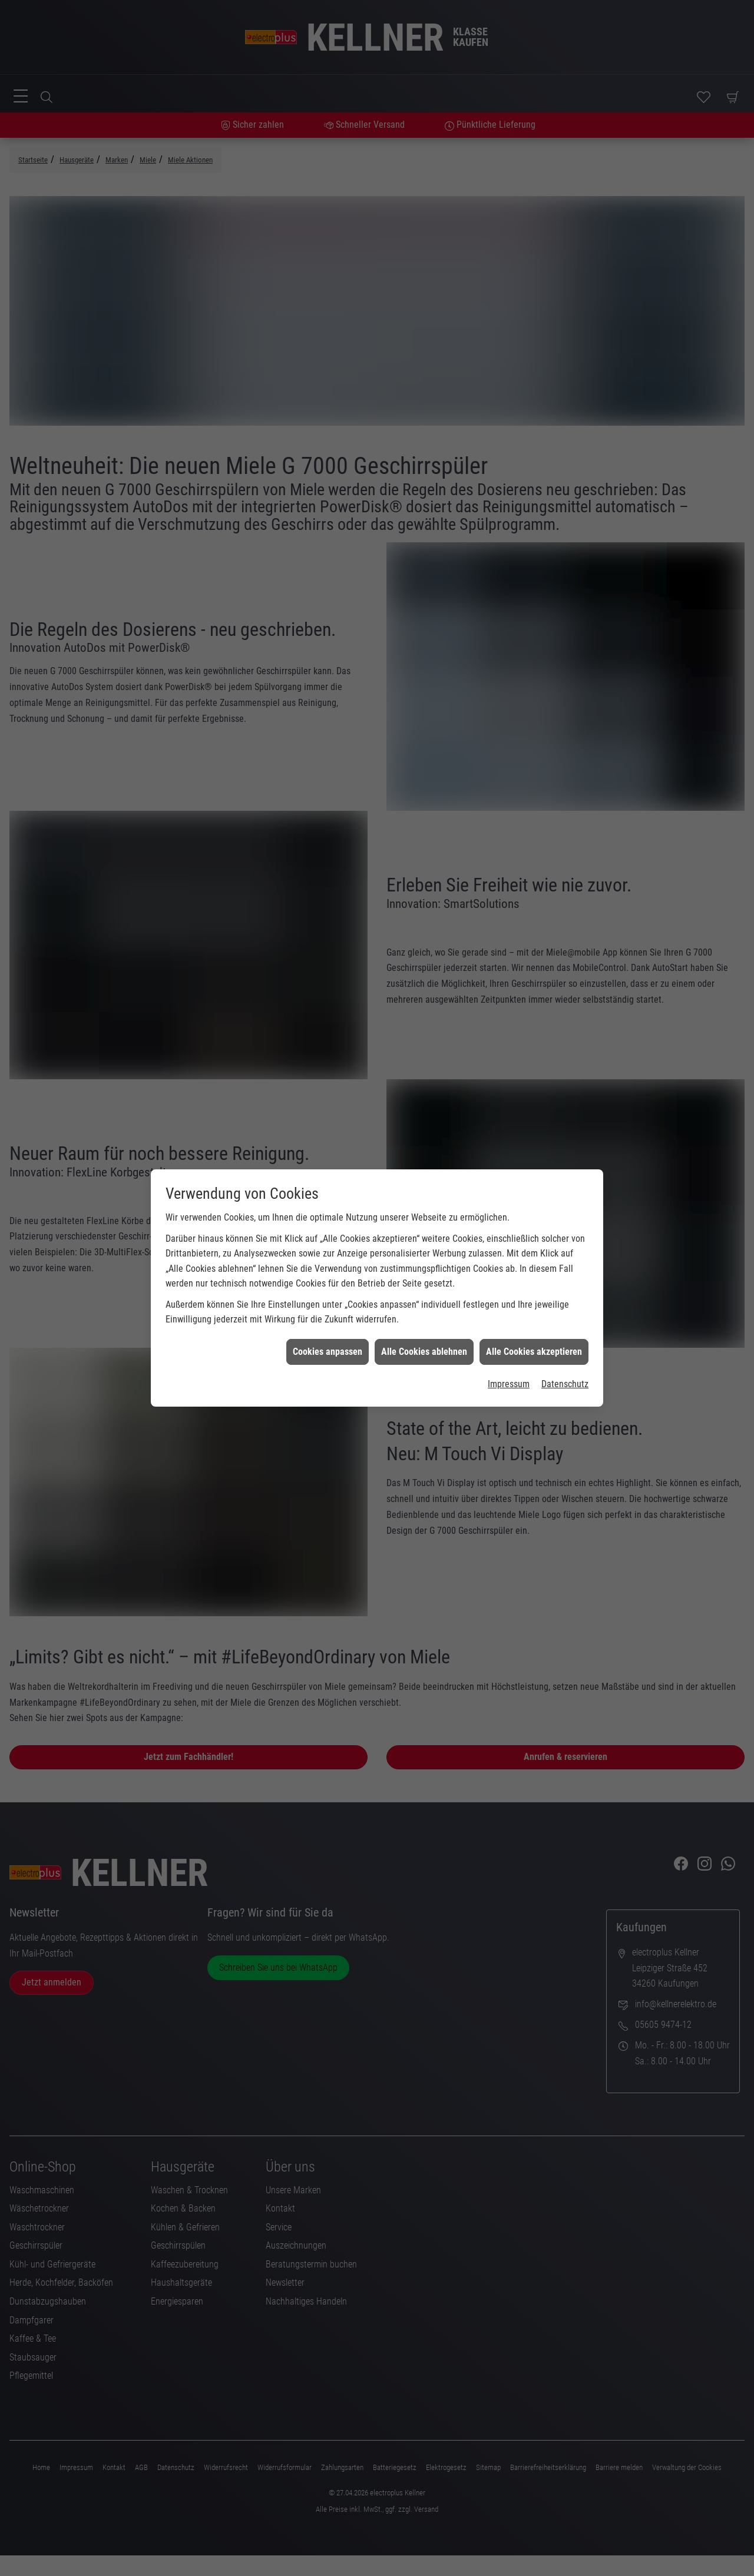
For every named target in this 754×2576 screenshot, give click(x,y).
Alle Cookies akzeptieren (534, 1351)
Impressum (509, 1384)
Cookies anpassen (327, 1351)
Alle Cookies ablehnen (424, 1351)
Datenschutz (564, 1384)
